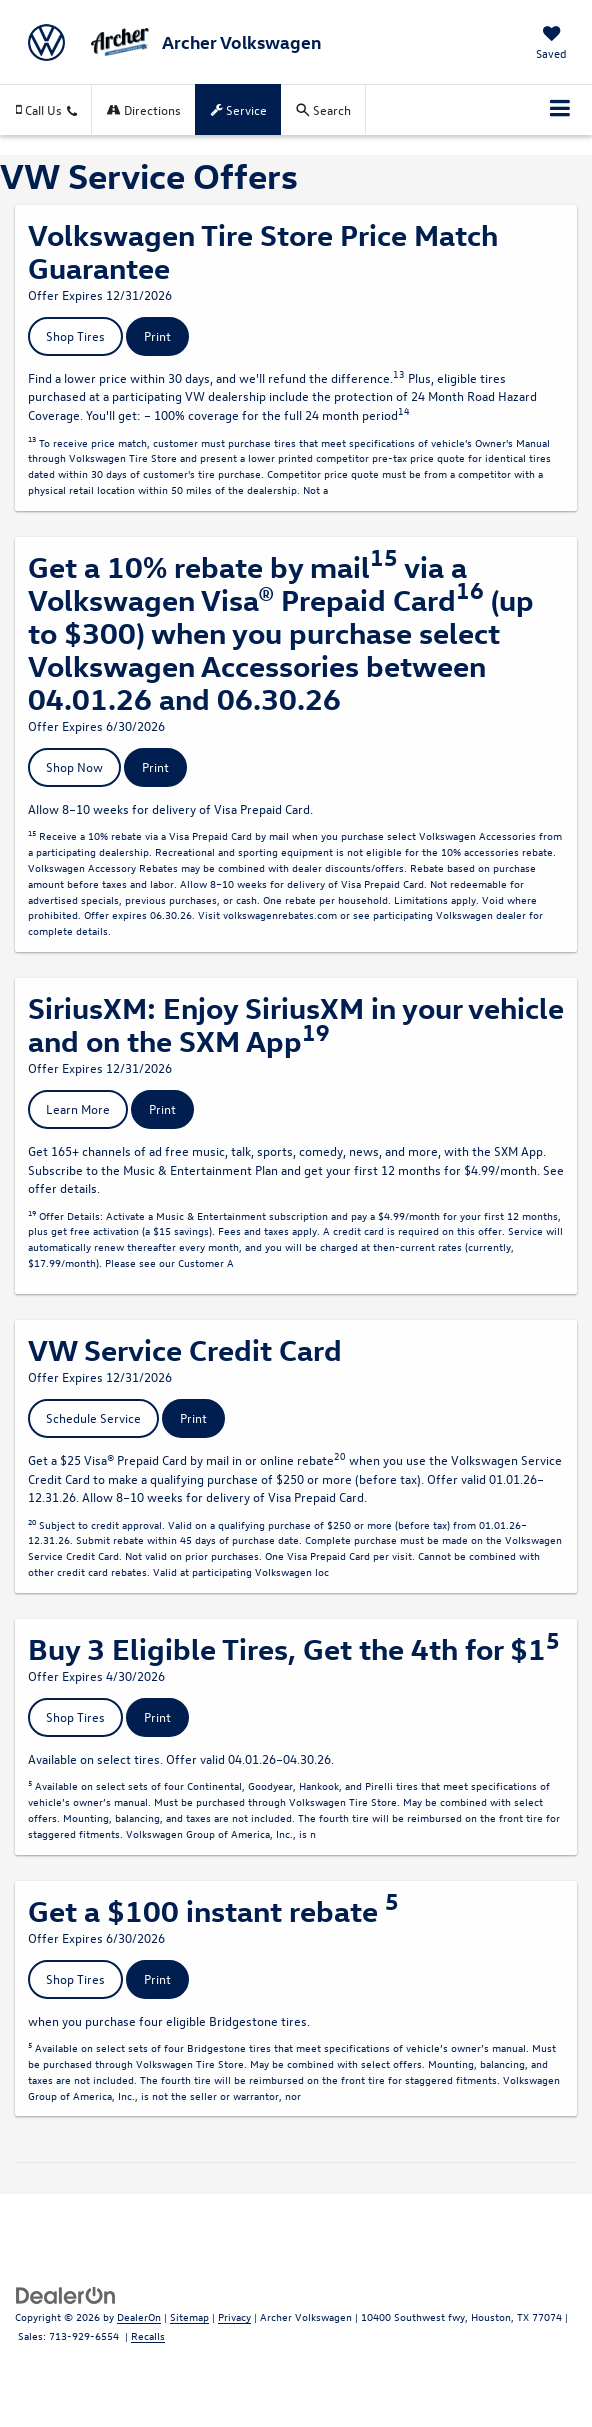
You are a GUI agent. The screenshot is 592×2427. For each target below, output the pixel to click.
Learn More (78, 1108)
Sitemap (189, 2316)
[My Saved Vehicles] (551, 44)
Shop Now (74, 766)
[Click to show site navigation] (560, 110)
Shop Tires (75, 335)
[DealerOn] (66, 2294)
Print (157, 335)
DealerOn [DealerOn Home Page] (139, 2316)
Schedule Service (93, 1417)
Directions (144, 109)
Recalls (148, 2335)
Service (239, 109)
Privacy (234, 2316)
